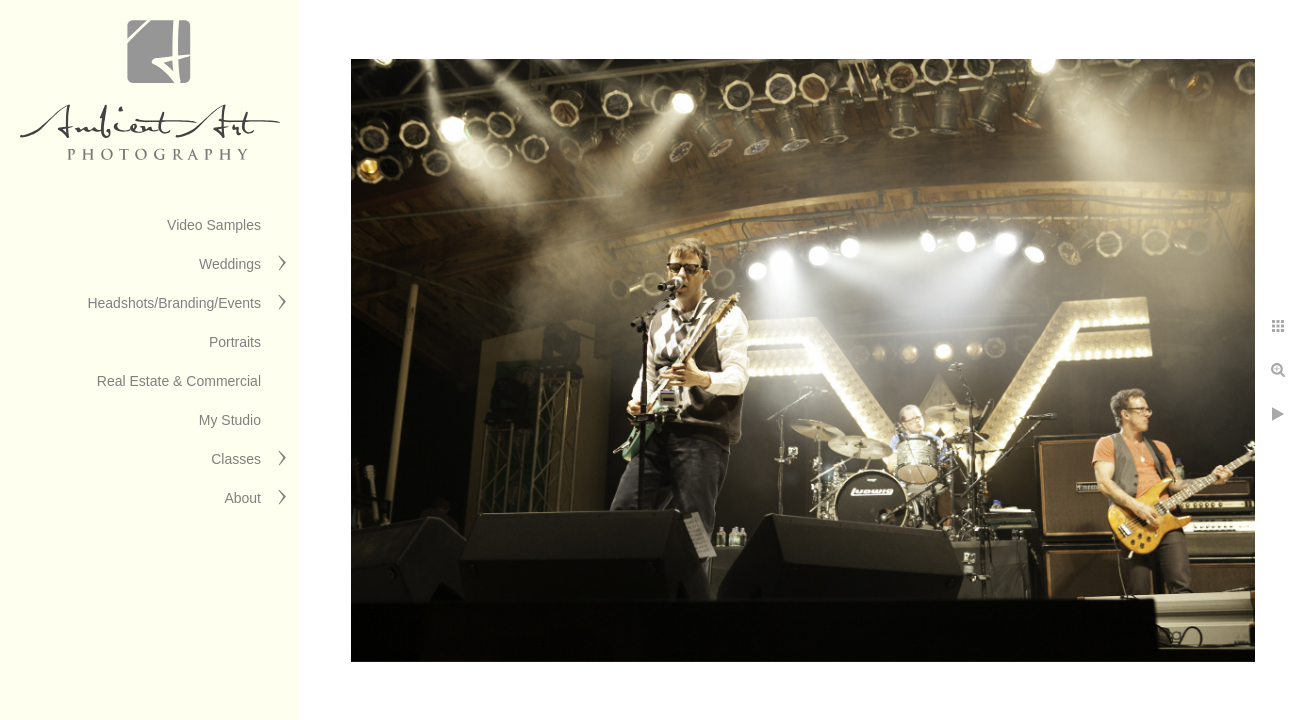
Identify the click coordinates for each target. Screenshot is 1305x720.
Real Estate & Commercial (179, 381)
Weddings (230, 264)
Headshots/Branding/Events (174, 303)
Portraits (235, 342)
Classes (236, 459)
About (242, 498)
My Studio (230, 420)
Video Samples (214, 225)
